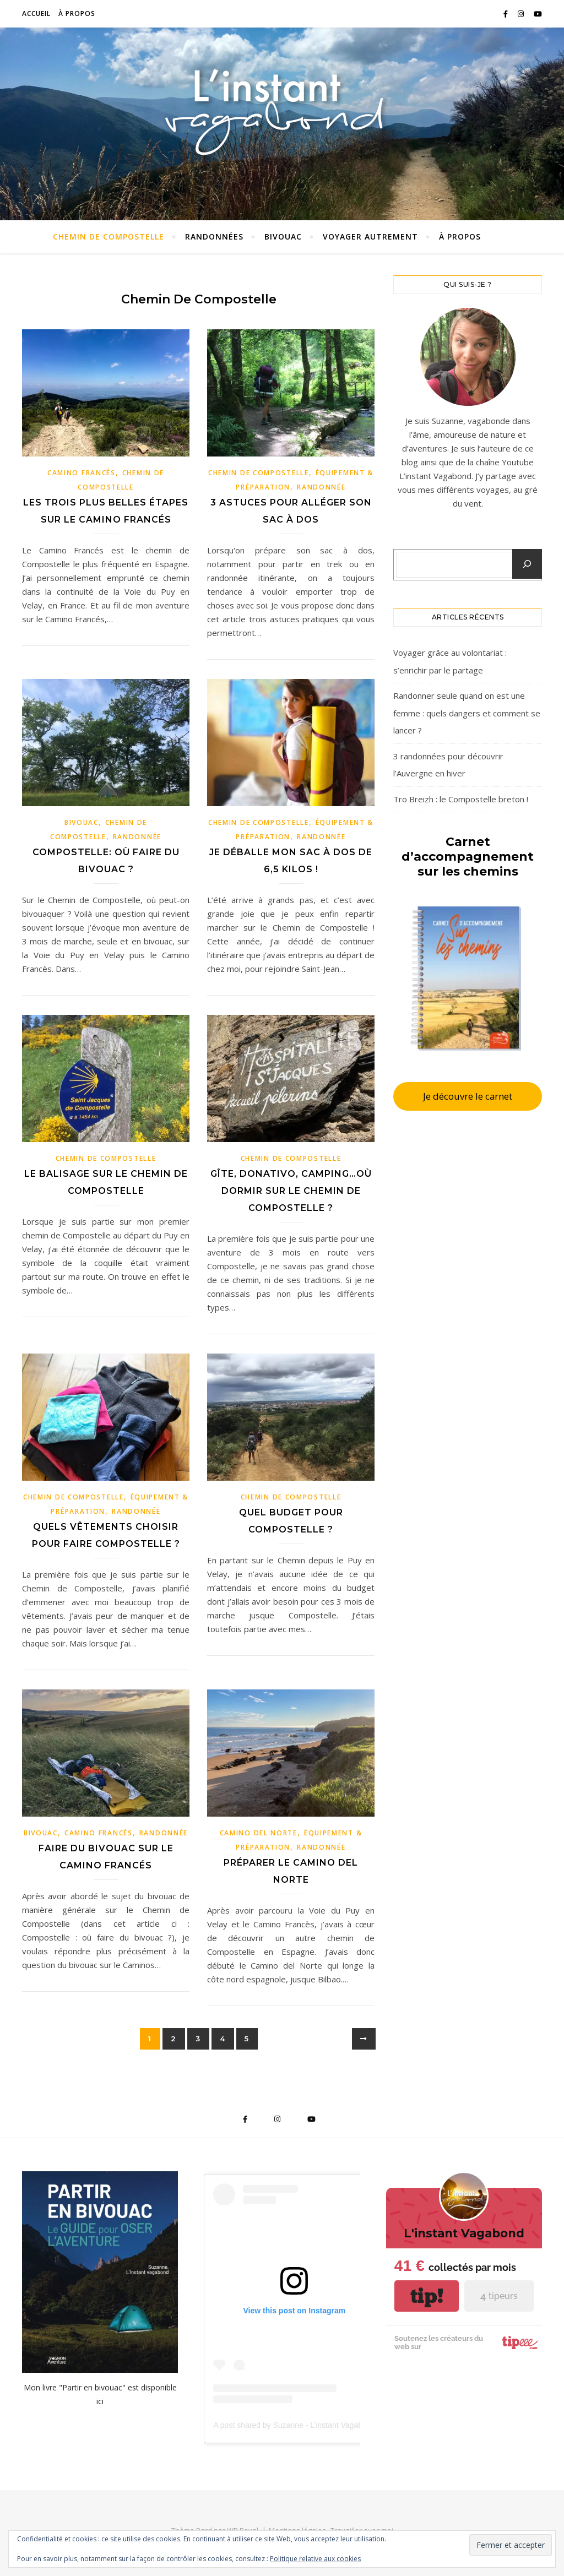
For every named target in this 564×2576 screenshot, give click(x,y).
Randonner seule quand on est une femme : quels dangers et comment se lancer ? (466, 713)
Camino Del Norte (258, 1833)
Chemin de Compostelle (108, 236)
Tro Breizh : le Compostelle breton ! (460, 799)
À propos (76, 13)
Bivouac (283, 236)
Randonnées (214, 236)
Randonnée (321, 487)
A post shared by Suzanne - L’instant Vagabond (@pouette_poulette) (330, 2425)
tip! (426, 2296)
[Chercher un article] (527, 564)
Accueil (36, 13)
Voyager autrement (370, 236)
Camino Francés (81, 472)
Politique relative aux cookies (315, 2558)
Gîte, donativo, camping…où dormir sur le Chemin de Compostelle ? (291, 1191)
